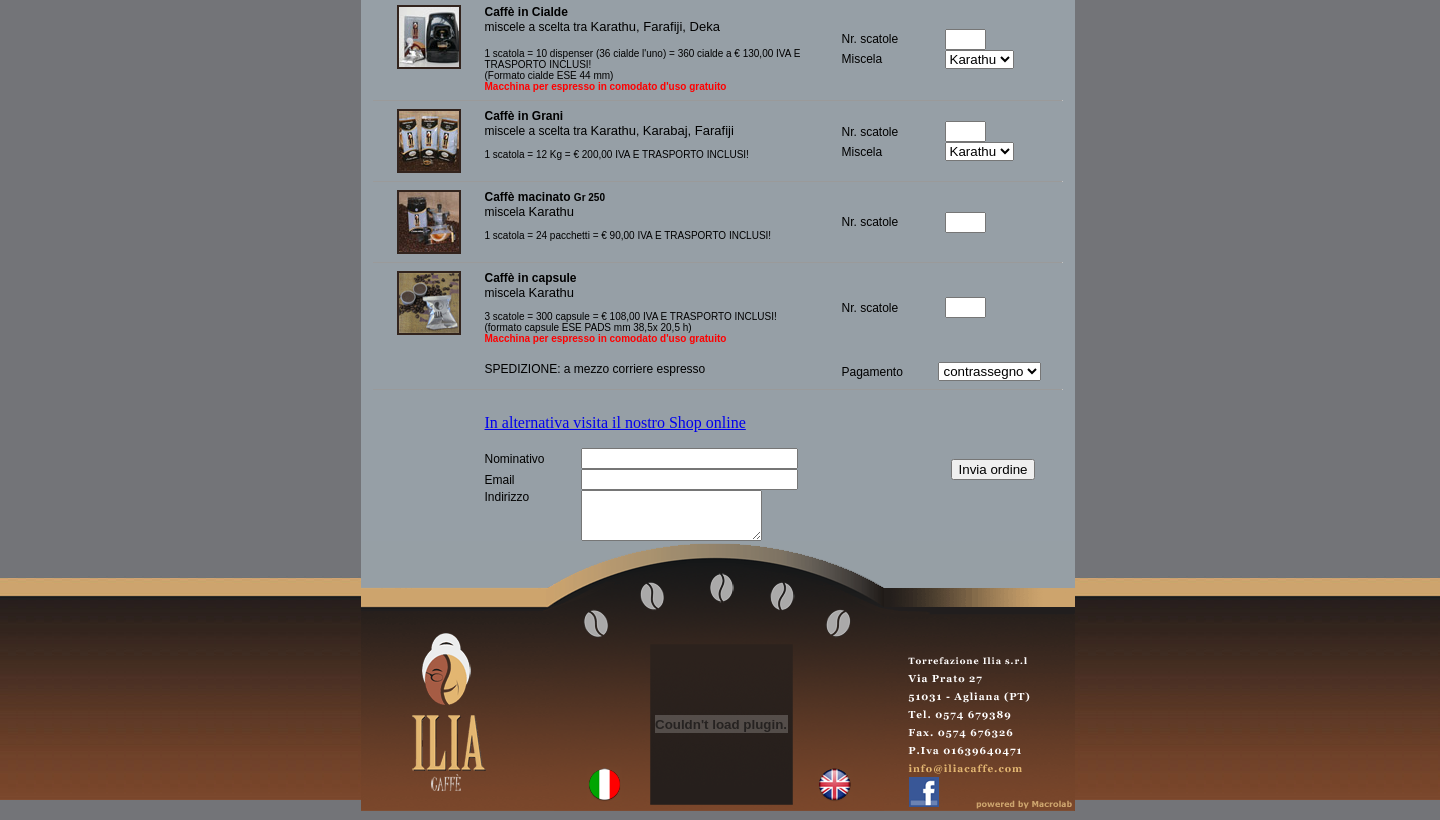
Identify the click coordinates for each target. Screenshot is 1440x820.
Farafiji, (666, 26)
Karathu (614, 130)
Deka (705, 26)
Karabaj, (669, 130)
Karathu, (617, 26)
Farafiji (714, 130)
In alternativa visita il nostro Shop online (615, 422)
